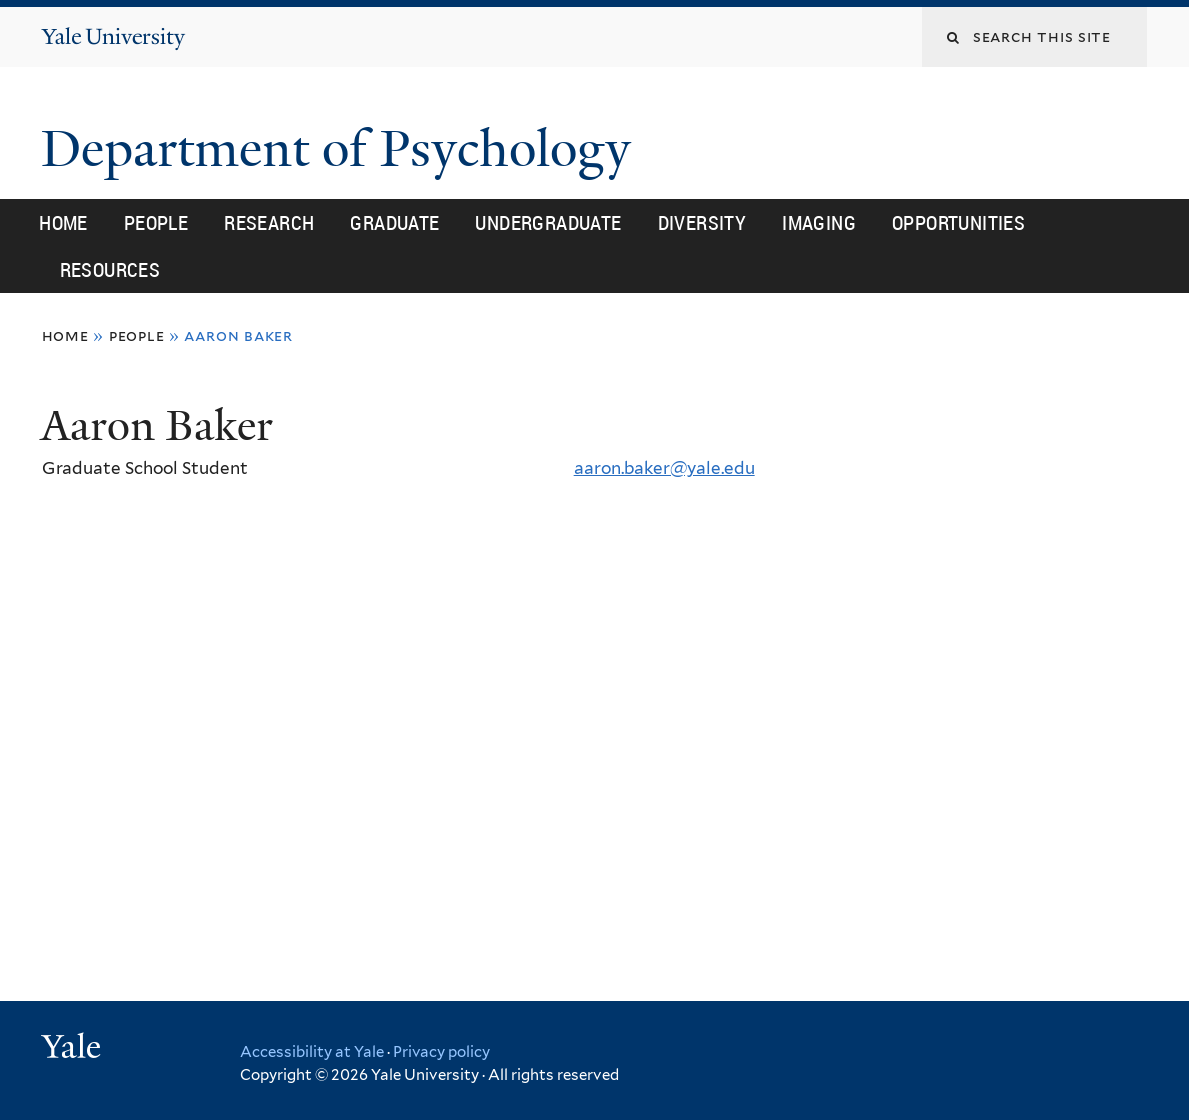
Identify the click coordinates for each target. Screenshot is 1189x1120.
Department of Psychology (342, 149)
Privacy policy (441, 1052)
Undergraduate (548, 222)
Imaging (819, 222)
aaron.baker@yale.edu (664, 468)
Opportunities (958, 222)
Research (269, 222)
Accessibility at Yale (312, 1052)
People (156, 222)
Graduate (394, 222)
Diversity (702, 222)
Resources (110, 269)
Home (63, 222)
